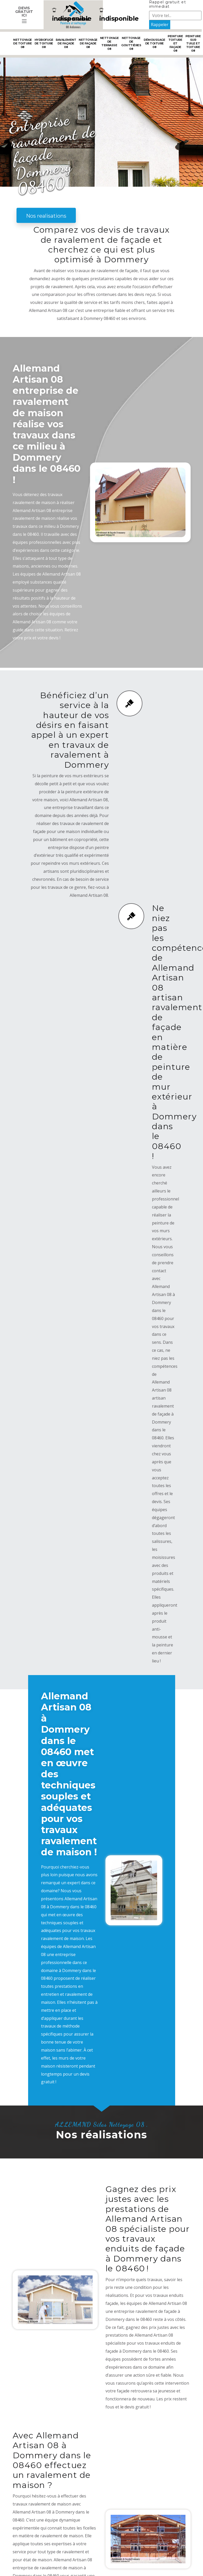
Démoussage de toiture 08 (154, 43)
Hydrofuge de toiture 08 (44, 43)
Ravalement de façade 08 (66, 43)
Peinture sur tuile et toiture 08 (193, 43)
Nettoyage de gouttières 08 (131, 43)
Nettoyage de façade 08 (88, 43)
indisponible (72, 15)
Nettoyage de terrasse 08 (109, 43)
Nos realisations (46, 216)
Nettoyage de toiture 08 (22, 43)
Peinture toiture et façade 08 (175, 43)
